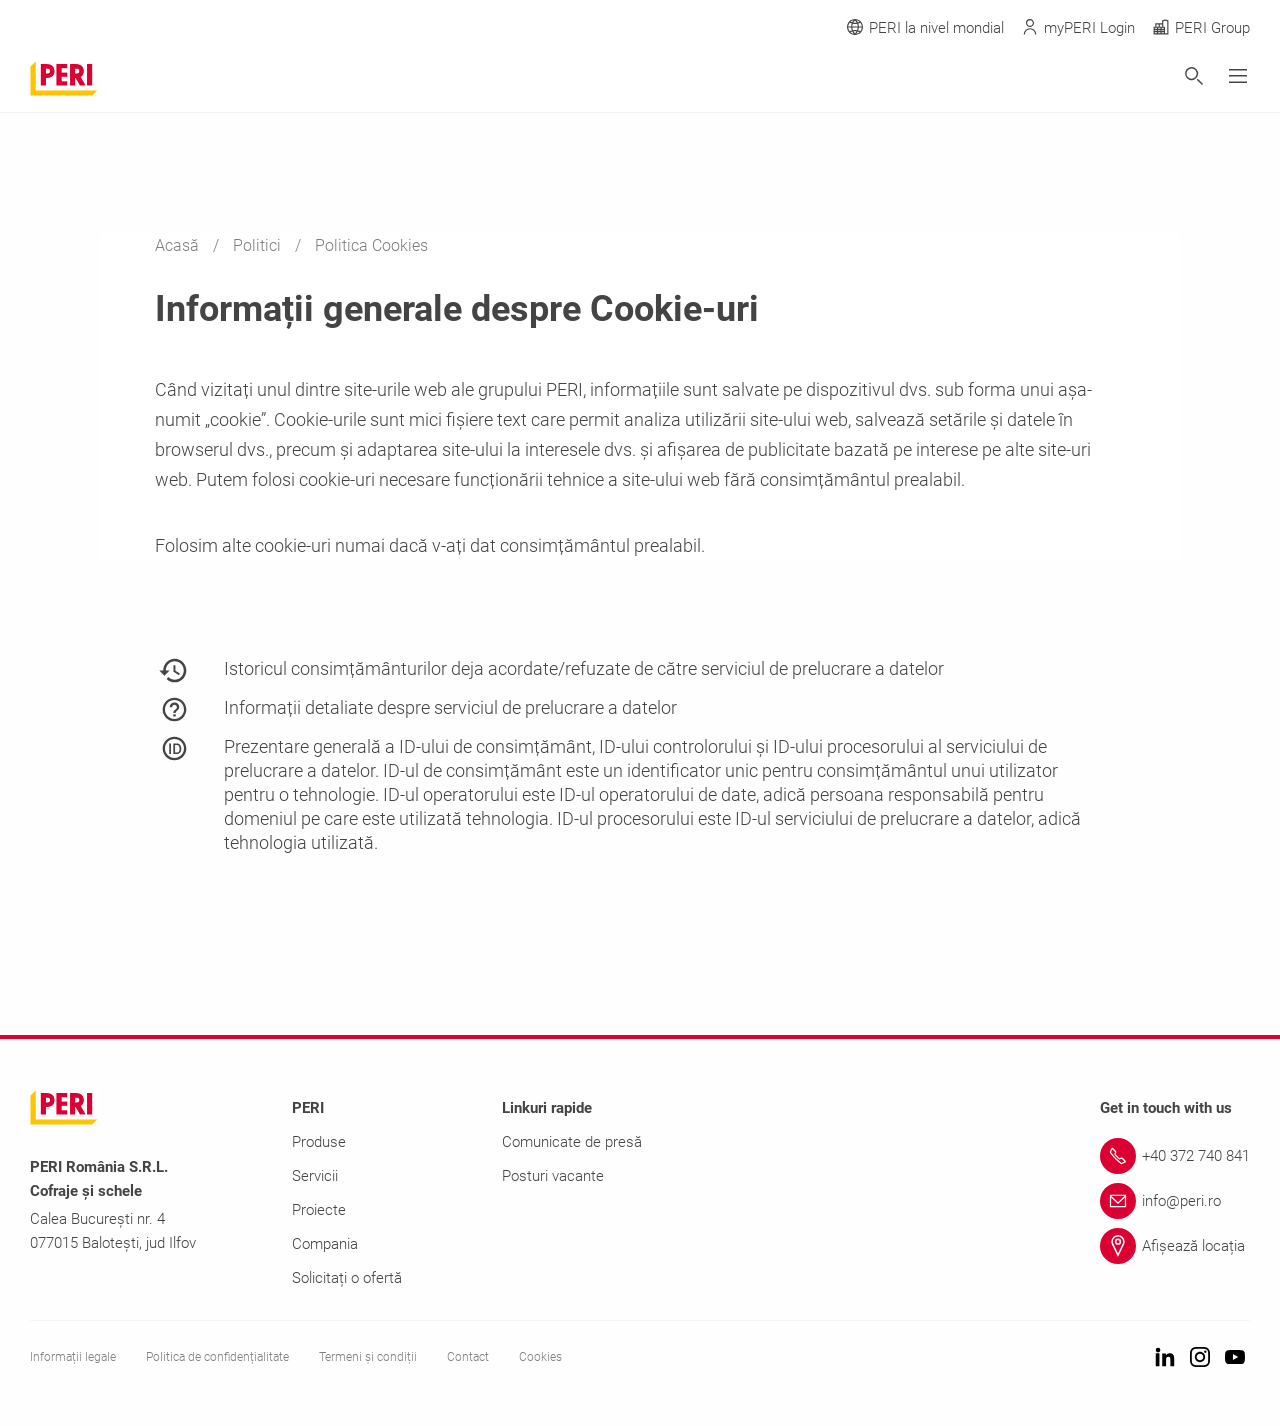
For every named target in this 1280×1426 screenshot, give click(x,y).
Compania (325, 1244)
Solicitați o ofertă (347, 1278)
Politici (259, 245)
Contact (468, 1357)
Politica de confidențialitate (217, 1357)
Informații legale (73, 1357)
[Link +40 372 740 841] (1175, 1156)
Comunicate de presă (572, 1142)
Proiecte (319, 1210)
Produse (319, 1142)
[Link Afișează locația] (1175, 1246)
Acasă (179, 245)
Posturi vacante (553, 1176)
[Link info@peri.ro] (1175, 1201)
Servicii (315, 1176)
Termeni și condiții (368, 1357)
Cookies (540, 1357)
